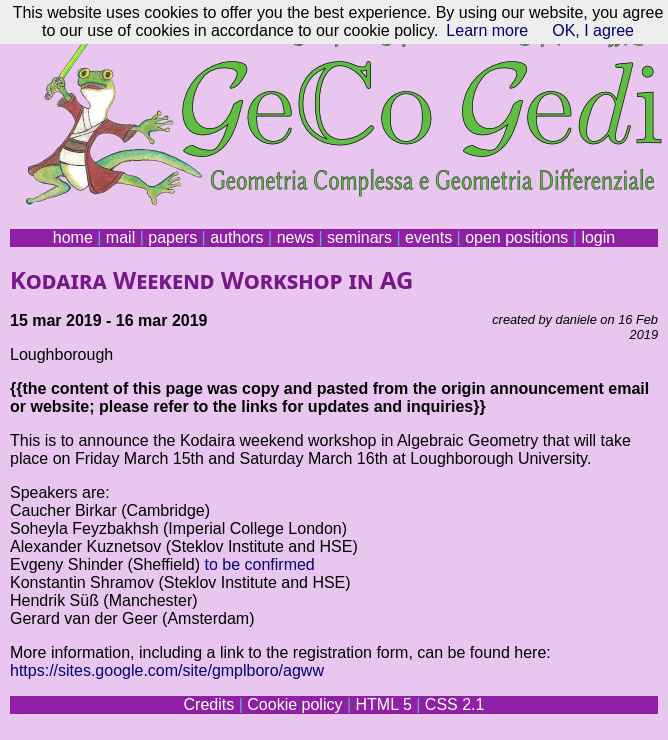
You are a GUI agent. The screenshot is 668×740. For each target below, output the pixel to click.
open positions (516, 237)
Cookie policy (294, 704)
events (428, 237)
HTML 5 (383, 704)
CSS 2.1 (455, 704)
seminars (359, 237)
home (73, 237)
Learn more (487, 30)
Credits (209, 704)
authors (236, 237)
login (598, 237)
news (295, 237)
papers (172, 237)
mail (120, 237)
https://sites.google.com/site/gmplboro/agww (167, 670)
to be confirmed (259, 564)
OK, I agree (593, 30)
